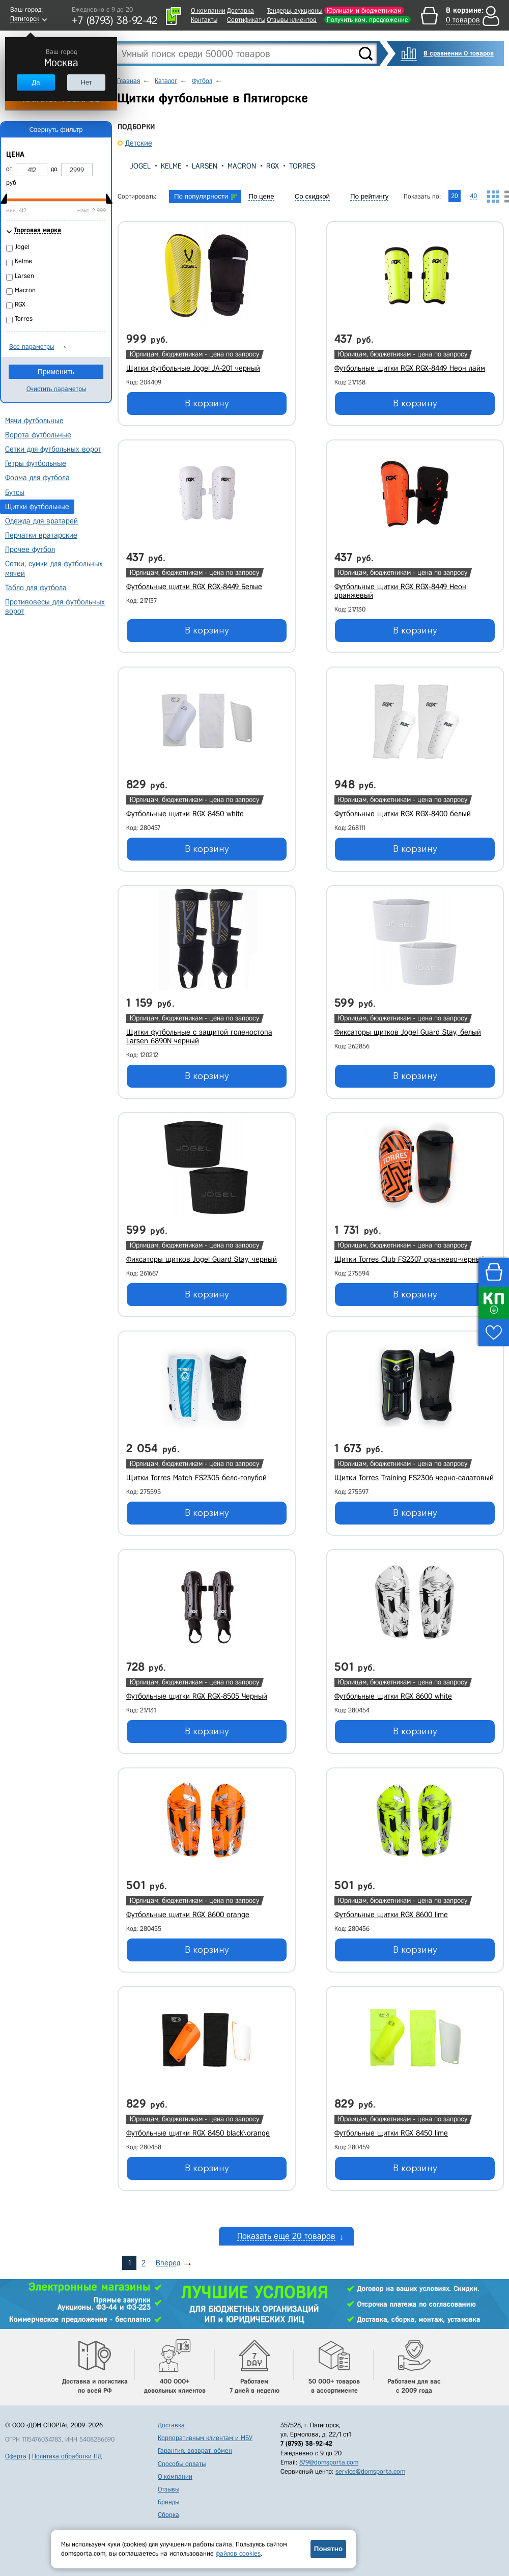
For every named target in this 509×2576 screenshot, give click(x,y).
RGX (272, 166)
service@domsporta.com (370, 2471)
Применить (56, 372)
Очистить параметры (56, 388)
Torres (302, 166)
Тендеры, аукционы (294, 10)
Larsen (204, 166)
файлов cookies (238, 2553)
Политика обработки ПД (67, 2456)
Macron (242, 166)
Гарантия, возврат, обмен (195, 2450)
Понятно (328, 2549)
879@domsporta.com (328, 2462)
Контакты (204, 19)
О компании (208, 10)
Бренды (168, 2502)
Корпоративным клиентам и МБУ (205, 2437)
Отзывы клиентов (292, 19)
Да (36, 82)
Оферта (15, 2456)
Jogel (140, 166)
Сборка (168, 2514)
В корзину (207, 403)
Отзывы (168, 2489)
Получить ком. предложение (367, 19)
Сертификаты (246, 19)
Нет (86, 82)
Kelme (171, 166)
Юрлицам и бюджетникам (364, 10)
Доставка (240, 10)
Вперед (168, 2263)
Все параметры (31, 346)
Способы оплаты (182, 2463)
